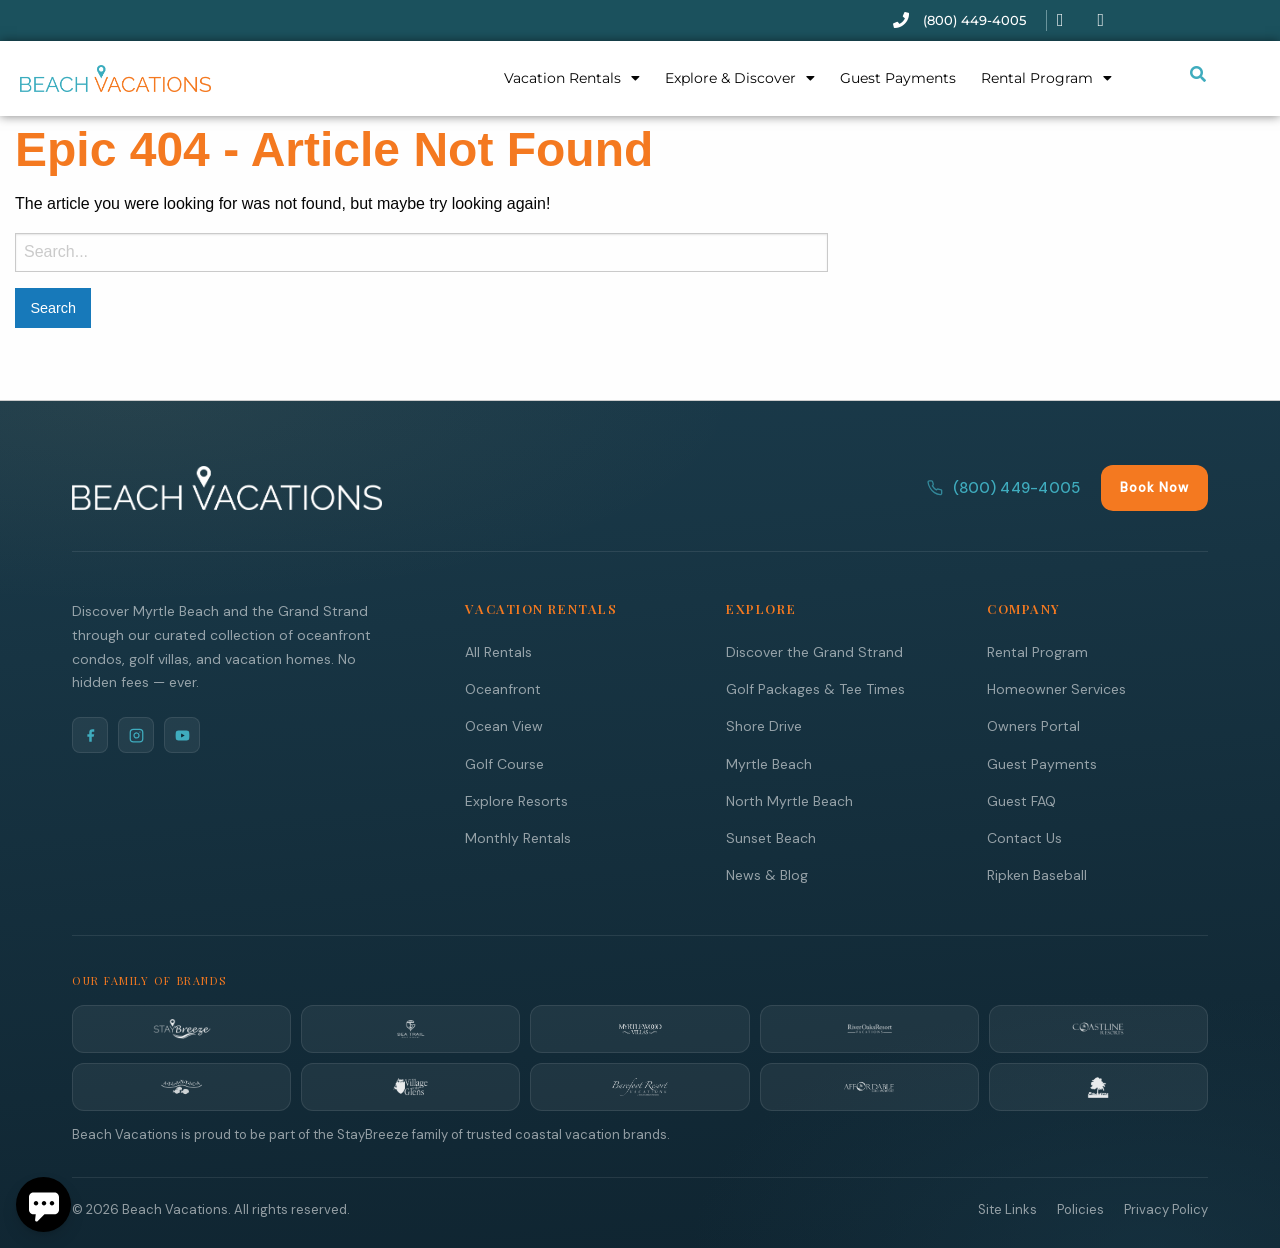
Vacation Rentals (572, 78)
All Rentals (498, 651)
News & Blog (767, 874)
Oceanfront (503, 688)
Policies (1080, 1208)
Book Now (1154, 486)
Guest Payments (898, 78)
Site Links (1007, 1208)
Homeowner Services (1056, 688)
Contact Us (1024, 837)
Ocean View (504, 725)
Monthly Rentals (518, 837)
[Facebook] (90, 734)
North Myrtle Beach (789, 800)
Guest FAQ (1021, 800)
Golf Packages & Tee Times (815, 688)
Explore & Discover (740, 78)
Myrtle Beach (769, 763)
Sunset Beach (771, 837)
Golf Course (504, 763)
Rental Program (1046, 78)
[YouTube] (182, 734)
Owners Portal (1033, 725)
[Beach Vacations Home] (227, 487)
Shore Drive (764, 725)
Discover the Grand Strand (814, 651)
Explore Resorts (516, 800)
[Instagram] (136, 734)
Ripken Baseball (1037, 874)
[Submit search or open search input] (1198, 74)
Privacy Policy (1166, 1208)
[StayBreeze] (181, 1028)
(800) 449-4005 (1003, 487)
